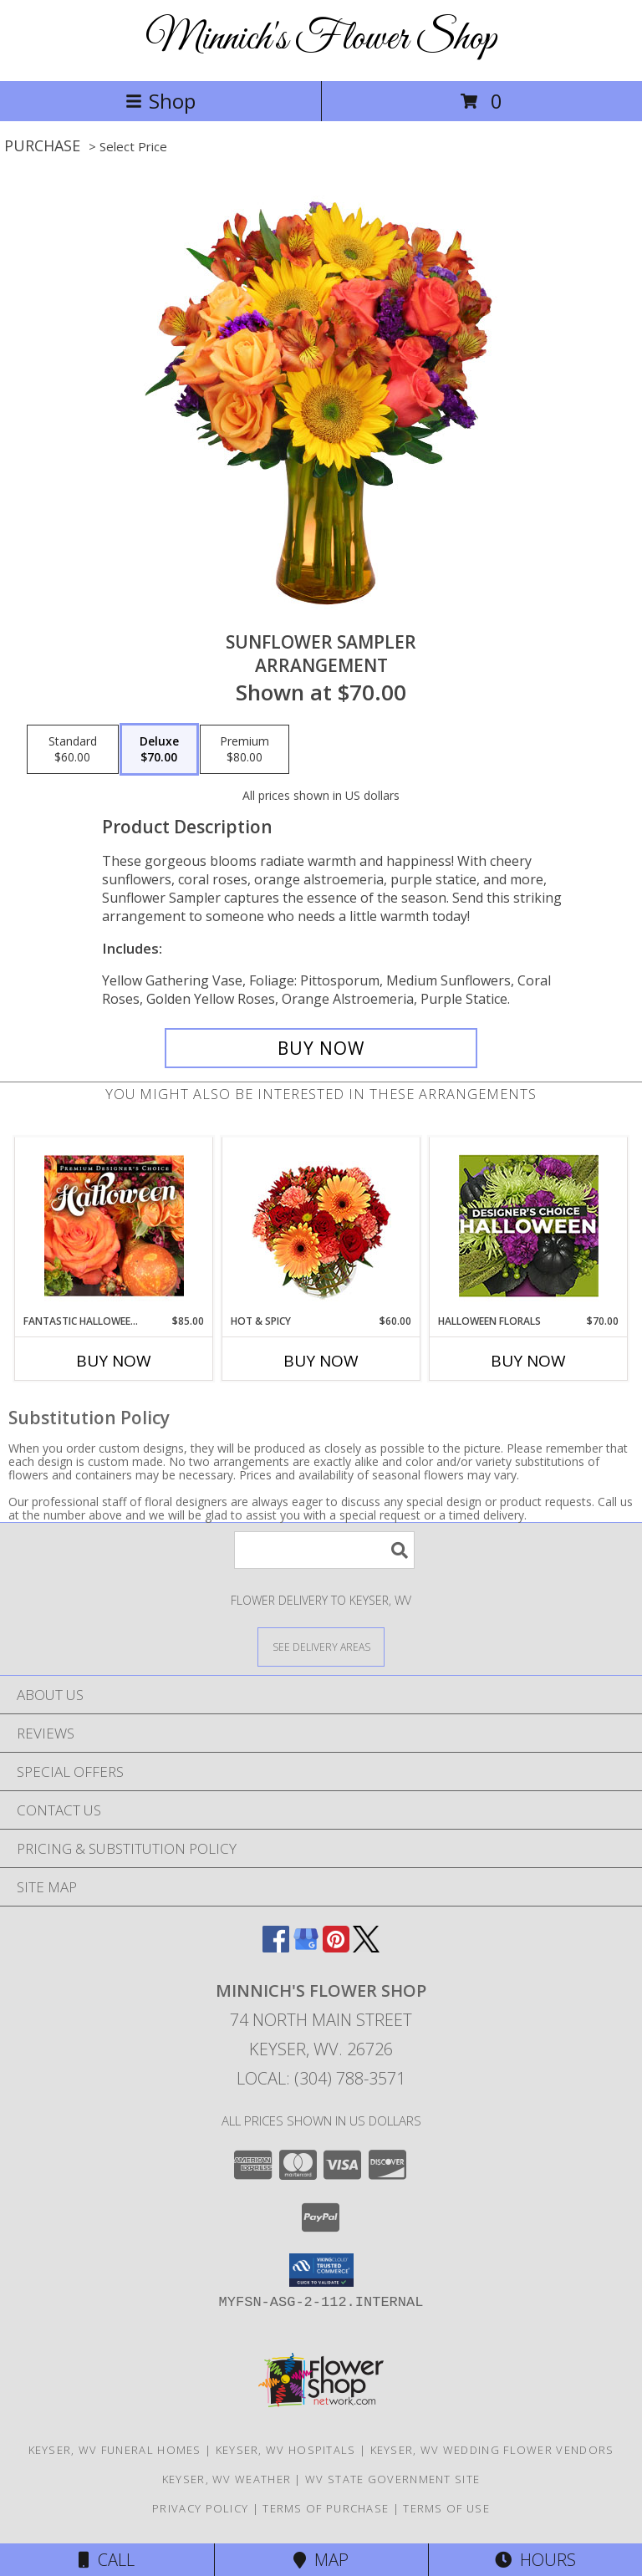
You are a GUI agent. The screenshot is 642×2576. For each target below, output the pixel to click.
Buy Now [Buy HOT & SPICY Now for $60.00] (321, 1361)
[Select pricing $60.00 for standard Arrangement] (73, 749)
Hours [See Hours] (535, 2559)
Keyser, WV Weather (226, 2479)
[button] (321, 2270)
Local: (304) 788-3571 (321, 2078)
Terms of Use (446, 2508)
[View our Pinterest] (336, 1947)
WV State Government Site (392, 2479)
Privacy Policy (200, 2508)
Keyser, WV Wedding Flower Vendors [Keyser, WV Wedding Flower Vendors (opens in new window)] (492, 2449)
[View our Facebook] (275, 1947)
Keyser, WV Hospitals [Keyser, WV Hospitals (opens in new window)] (286, 2449)
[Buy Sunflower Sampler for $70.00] (321, 1048)
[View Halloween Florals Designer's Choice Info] (529, 1226)
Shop (160, 101)
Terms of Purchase (325, 2508)
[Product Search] (324, 1550)
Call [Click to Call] (107, 2559)
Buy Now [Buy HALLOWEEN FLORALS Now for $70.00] (528, 1361)
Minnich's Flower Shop (321, 39)
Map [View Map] (321, 2559)
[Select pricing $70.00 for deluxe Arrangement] (159, 749)
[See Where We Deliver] (321, 1646)
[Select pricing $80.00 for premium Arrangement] (244, 749)
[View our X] (366, 1947)
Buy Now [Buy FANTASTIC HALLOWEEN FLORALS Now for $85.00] (113, 1361)
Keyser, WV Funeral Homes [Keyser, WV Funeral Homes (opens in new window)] (114, 2449)
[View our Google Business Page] (306, 1947)
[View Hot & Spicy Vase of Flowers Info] (321, 1226)
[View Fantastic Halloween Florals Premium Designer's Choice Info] (114, 1225)
